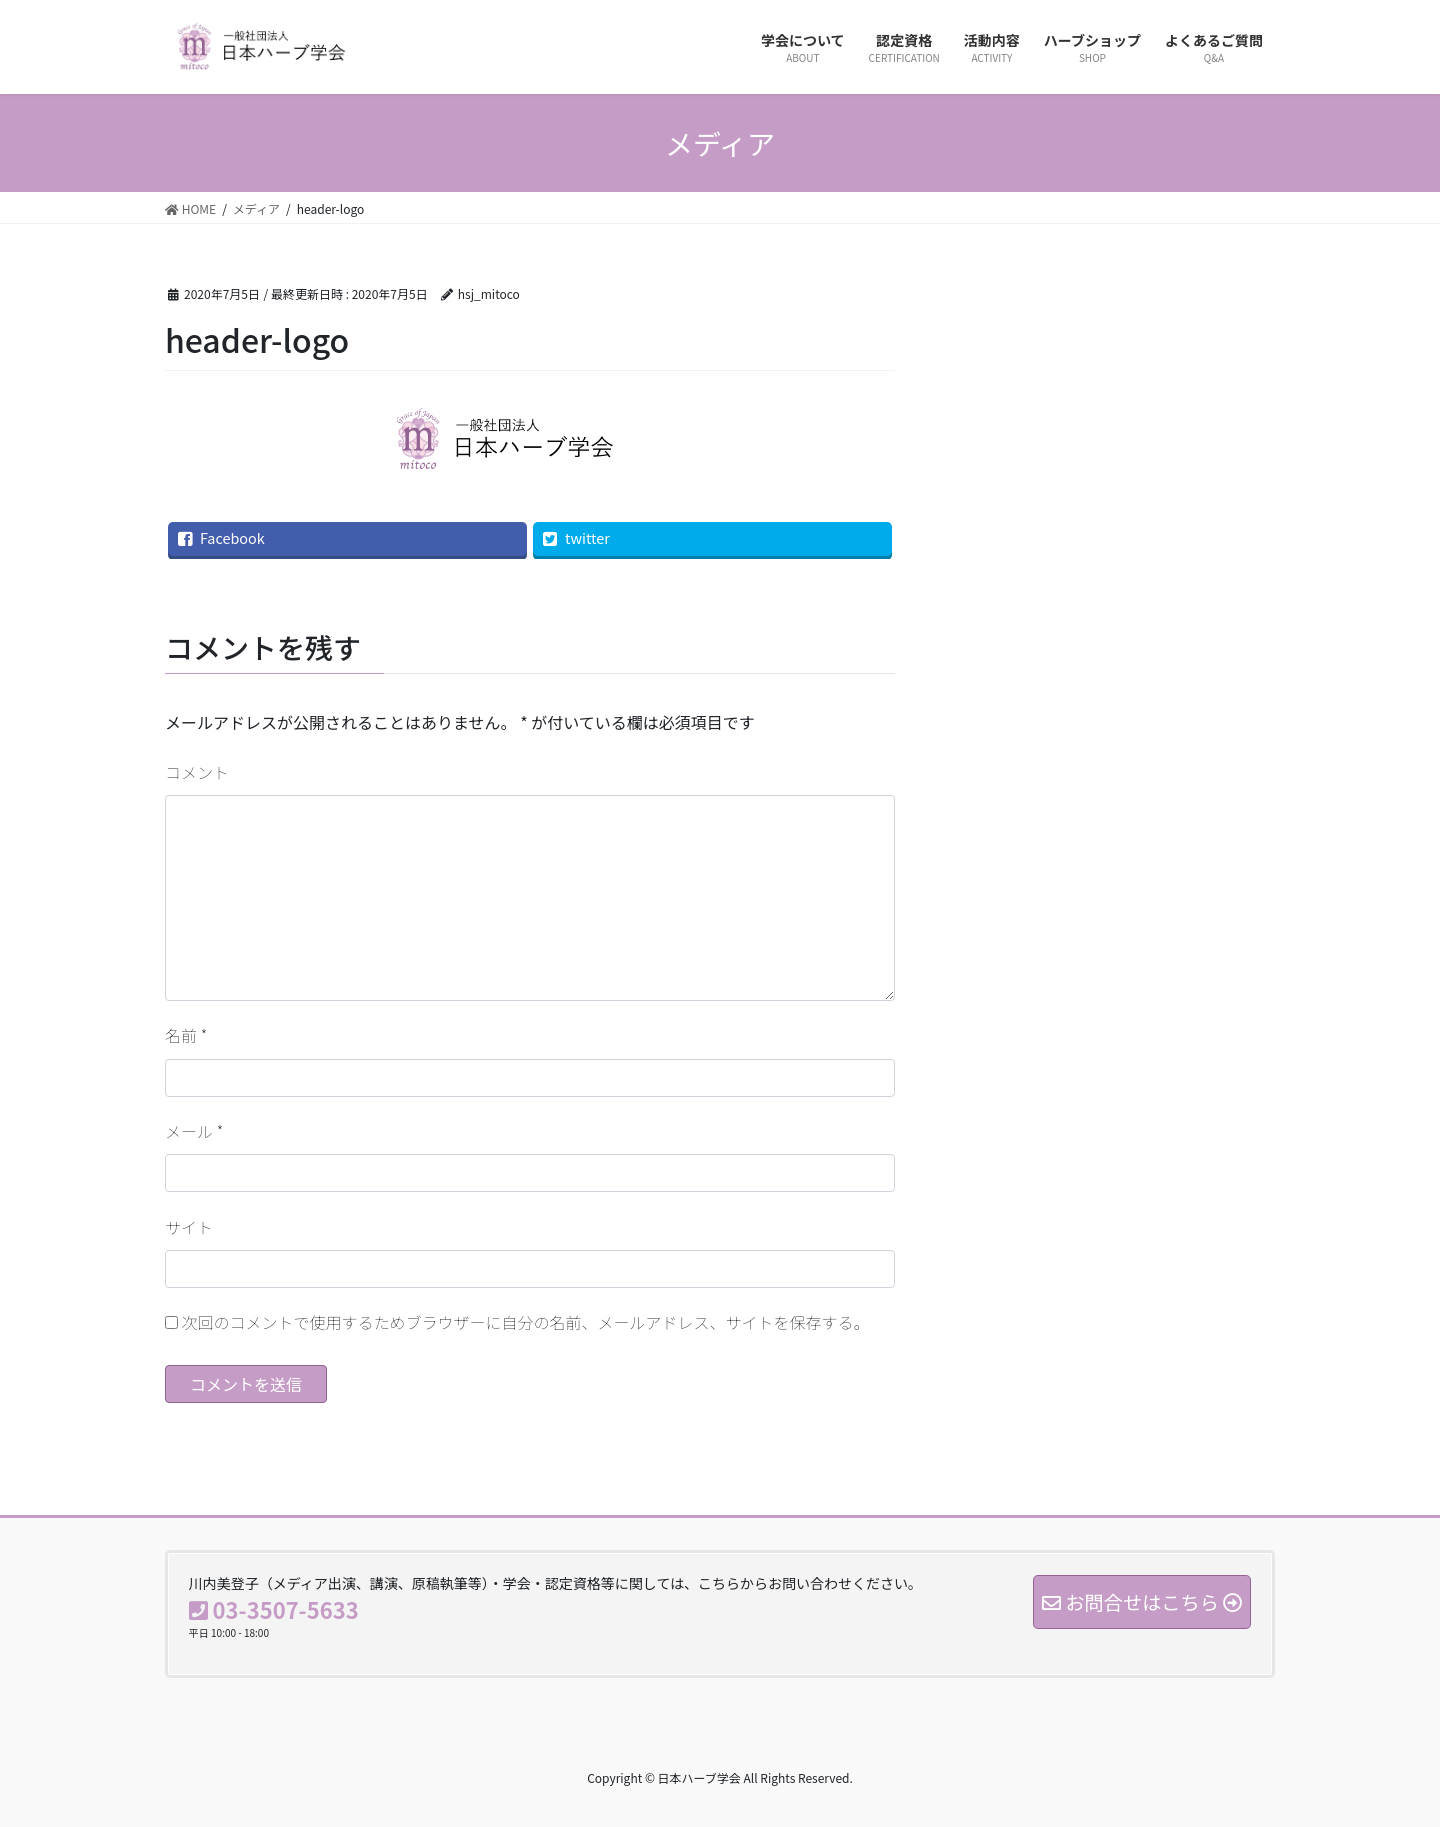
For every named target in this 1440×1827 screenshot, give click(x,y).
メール (194, 1131)
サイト (189, 1227)
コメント (197, 772)
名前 (186, 1035)
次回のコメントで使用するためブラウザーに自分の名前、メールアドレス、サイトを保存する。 (526, 1322)
